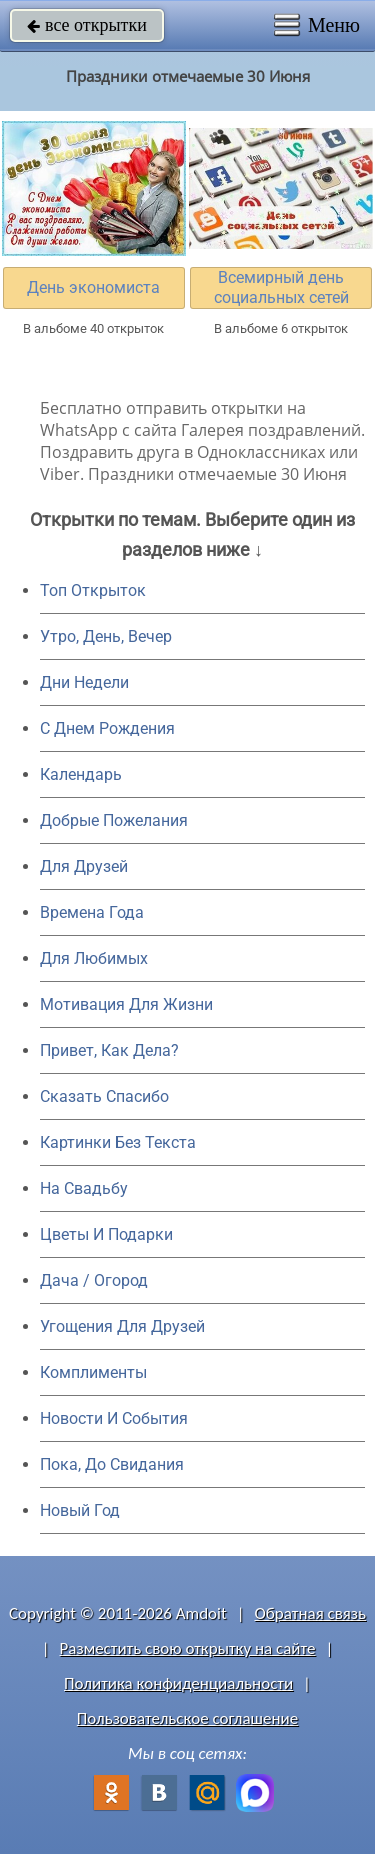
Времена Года (92, 912)
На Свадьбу (84, 1188)
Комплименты (93, 1372)
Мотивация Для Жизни (126, 1004)
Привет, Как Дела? (109, 1050)
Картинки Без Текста (118, 1142)
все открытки (87, 25)
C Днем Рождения (107, 728)
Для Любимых (94, 958)
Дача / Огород (94, 1280)
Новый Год (80, 1510)
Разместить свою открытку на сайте (188, 1648)
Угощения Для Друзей (122, 1326)
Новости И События (114, 1418)
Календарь (81, 774)
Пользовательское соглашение (187, 1718)
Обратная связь (310, 1613)
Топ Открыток (93, 590)
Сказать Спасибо (104, 1096)
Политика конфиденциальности (178, 1683)
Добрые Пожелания (114, 820)
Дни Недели (84, 682)
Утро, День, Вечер (106, 636)
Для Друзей (84, 866)
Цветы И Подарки (106, 1234)
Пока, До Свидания (112, 1464)
